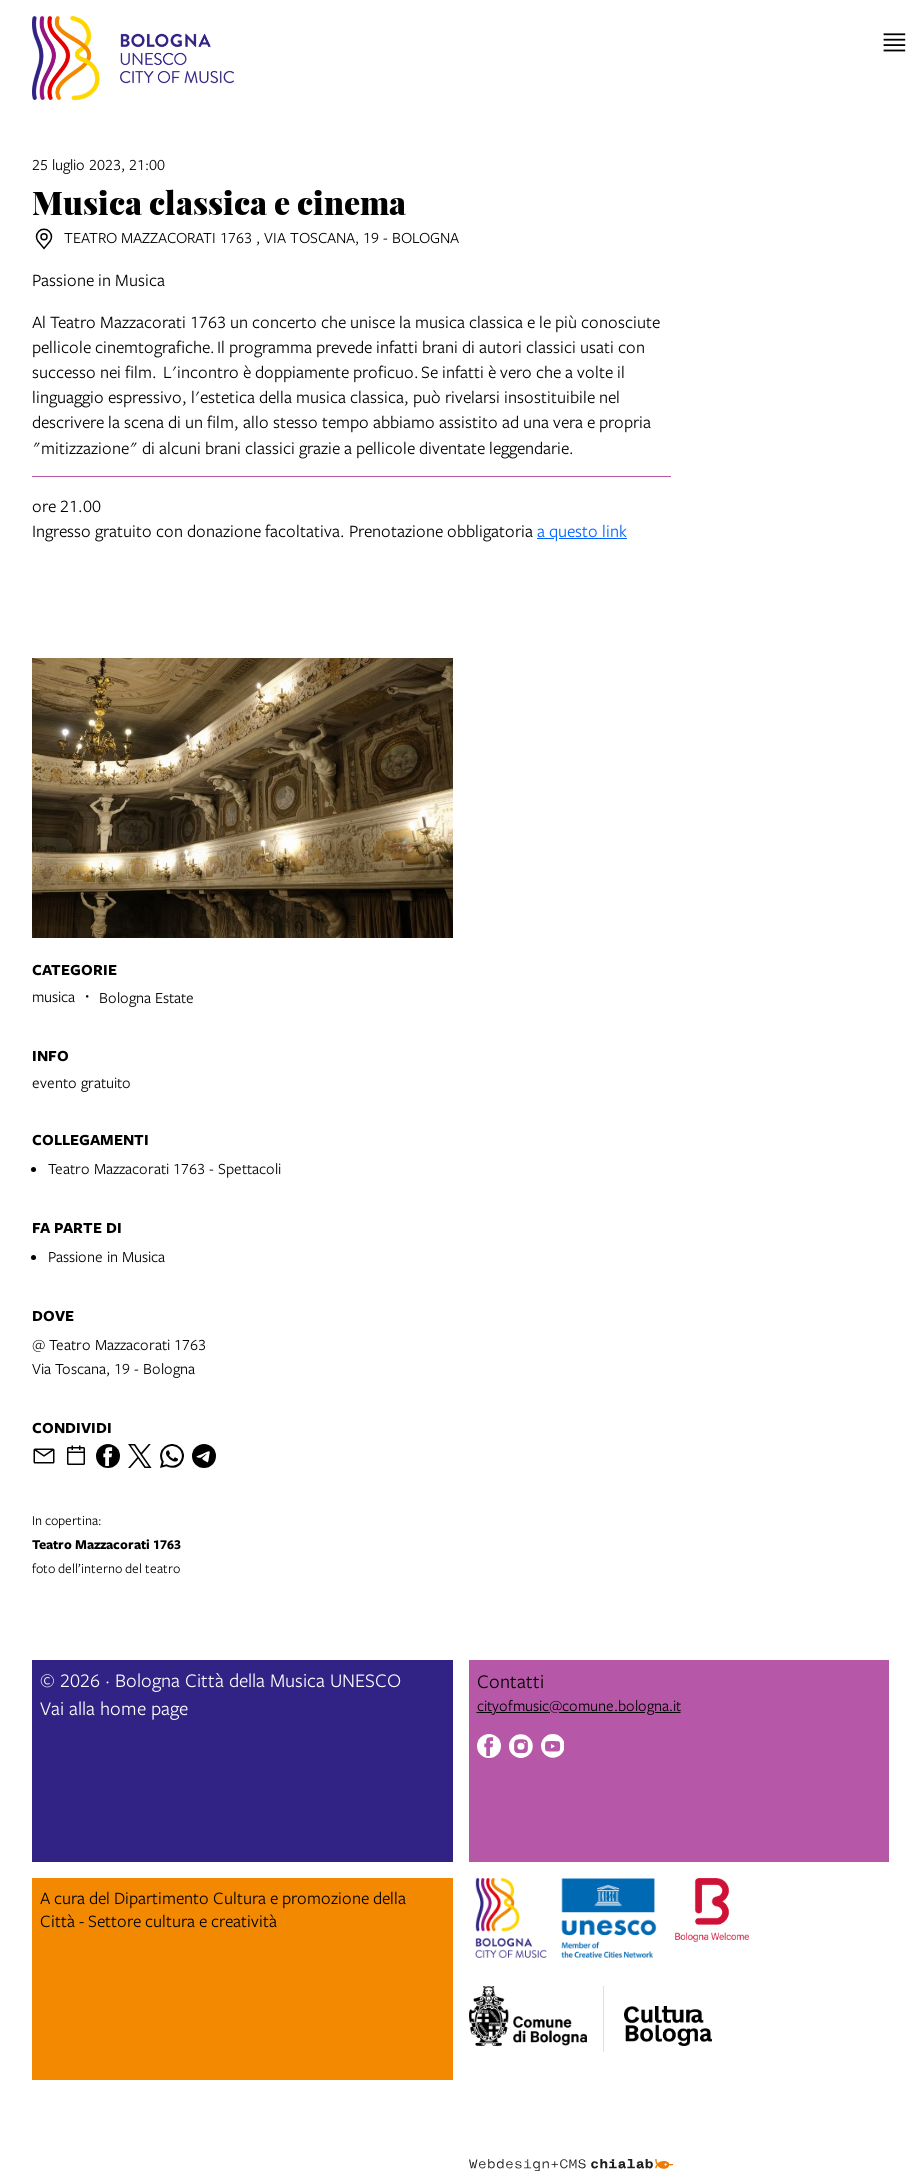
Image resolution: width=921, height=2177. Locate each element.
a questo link (582, 530)
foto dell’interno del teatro (242, 1544)
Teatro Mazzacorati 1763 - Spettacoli (164, 1168)
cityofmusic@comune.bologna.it (579, 1705)
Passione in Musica (106, 1256)
